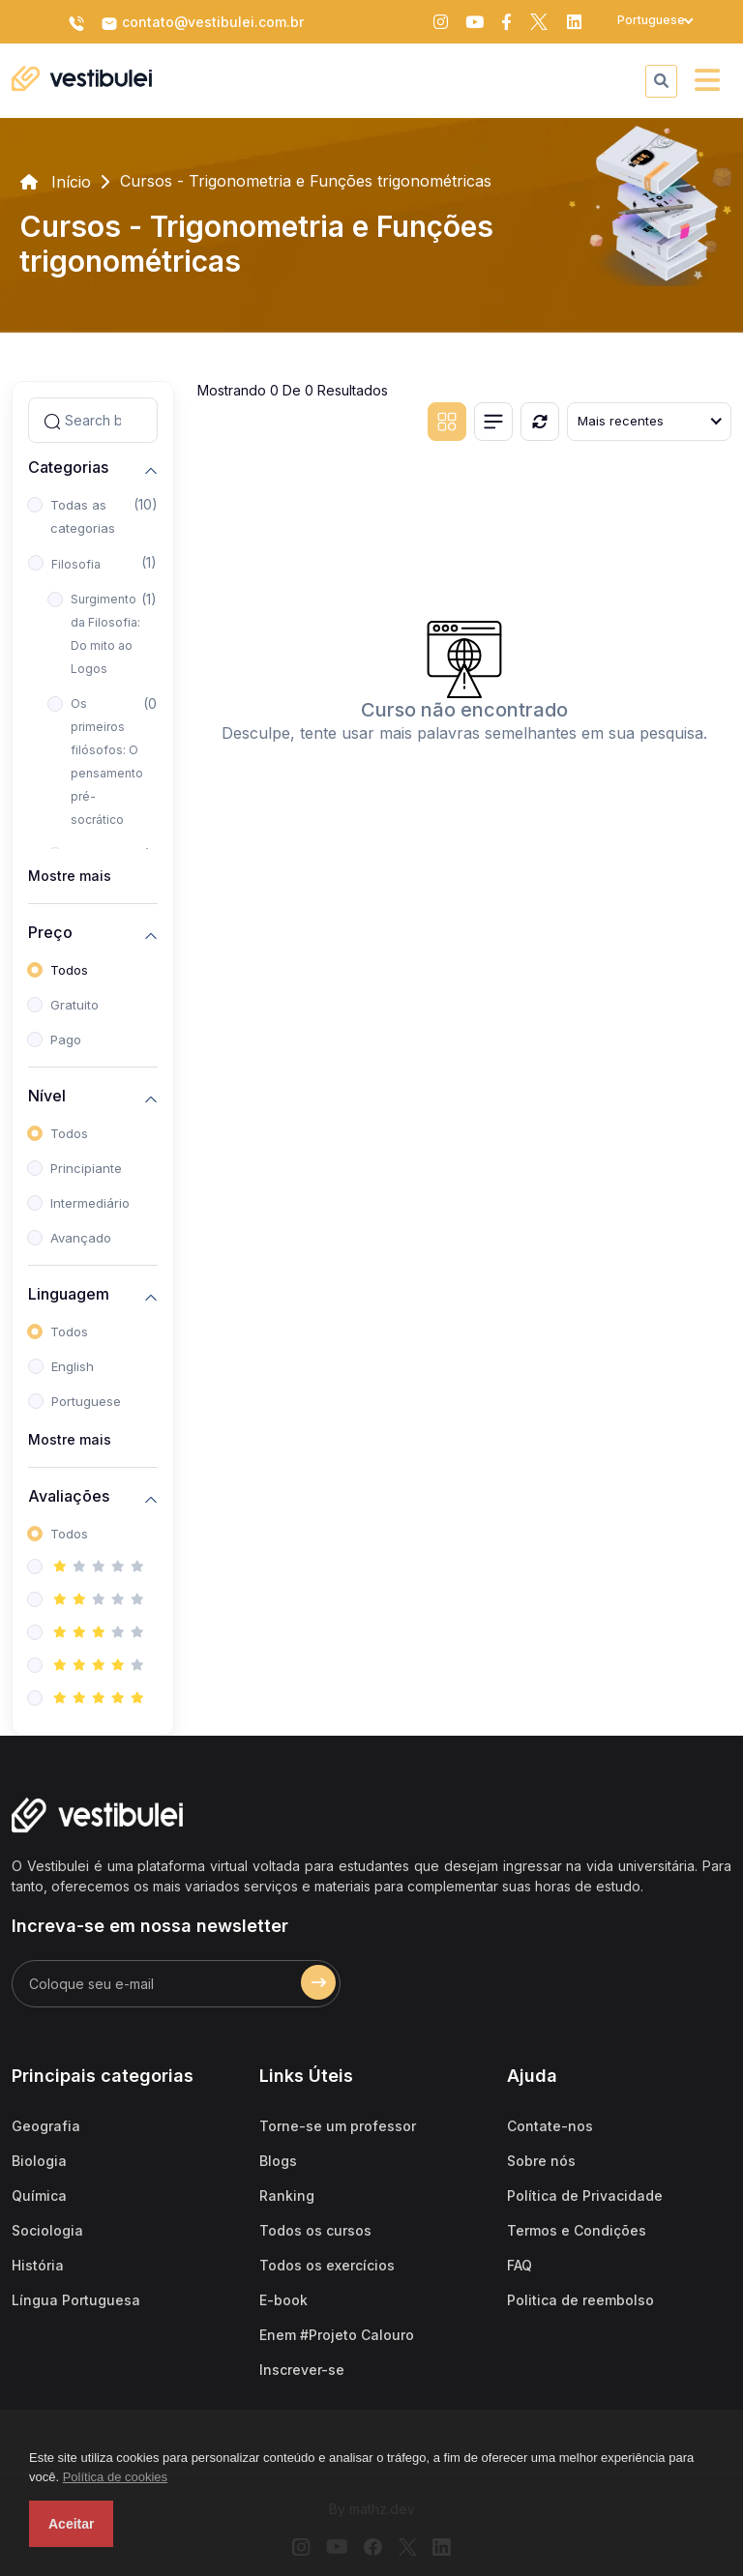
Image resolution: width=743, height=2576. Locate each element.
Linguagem (68, 1294)
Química (39, 2195)
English (72, 1366)
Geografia (46, 2126)
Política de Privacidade (585, 2195)
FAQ (519, 2265)
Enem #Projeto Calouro (336, 2335)
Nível (47, 1096)
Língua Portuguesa (76, 2300)
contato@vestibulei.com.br (202, 23)
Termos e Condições (576, 2230)
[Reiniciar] (539, 421)
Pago (65, 1039)
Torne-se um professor (337, 2126)
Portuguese (86, 1401)
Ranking (286, 2195)
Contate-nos (550, 2126)
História (38, 2265)
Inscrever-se (301, 2369)
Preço (50, 932)
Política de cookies (115, 2477)
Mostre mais (69, 875)
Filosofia (76, 564)
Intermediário (90, 1203)
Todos (69, 970)
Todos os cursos (315, 2230)
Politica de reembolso (580, 2300)
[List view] (493, 421)
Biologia (39, 2160)
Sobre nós (541, 2160)
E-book (283, 2300)
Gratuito (74, 1004)
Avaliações (68, 1496)
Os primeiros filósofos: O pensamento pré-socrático (107, 761)
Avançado (80, 1237)
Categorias (68, 467)
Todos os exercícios (327, 2265)
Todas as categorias (82, 516)
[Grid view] (447, 421)
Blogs (278, 2160)
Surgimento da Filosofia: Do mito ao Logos (105, 634)
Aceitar (71, 2524)
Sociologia (47, 2230)
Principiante (86, 1168)
